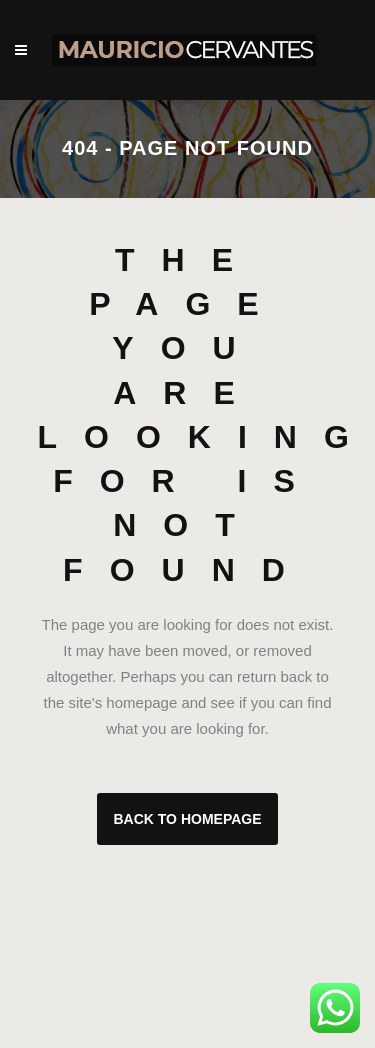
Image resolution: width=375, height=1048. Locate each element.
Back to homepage (187, 819)
